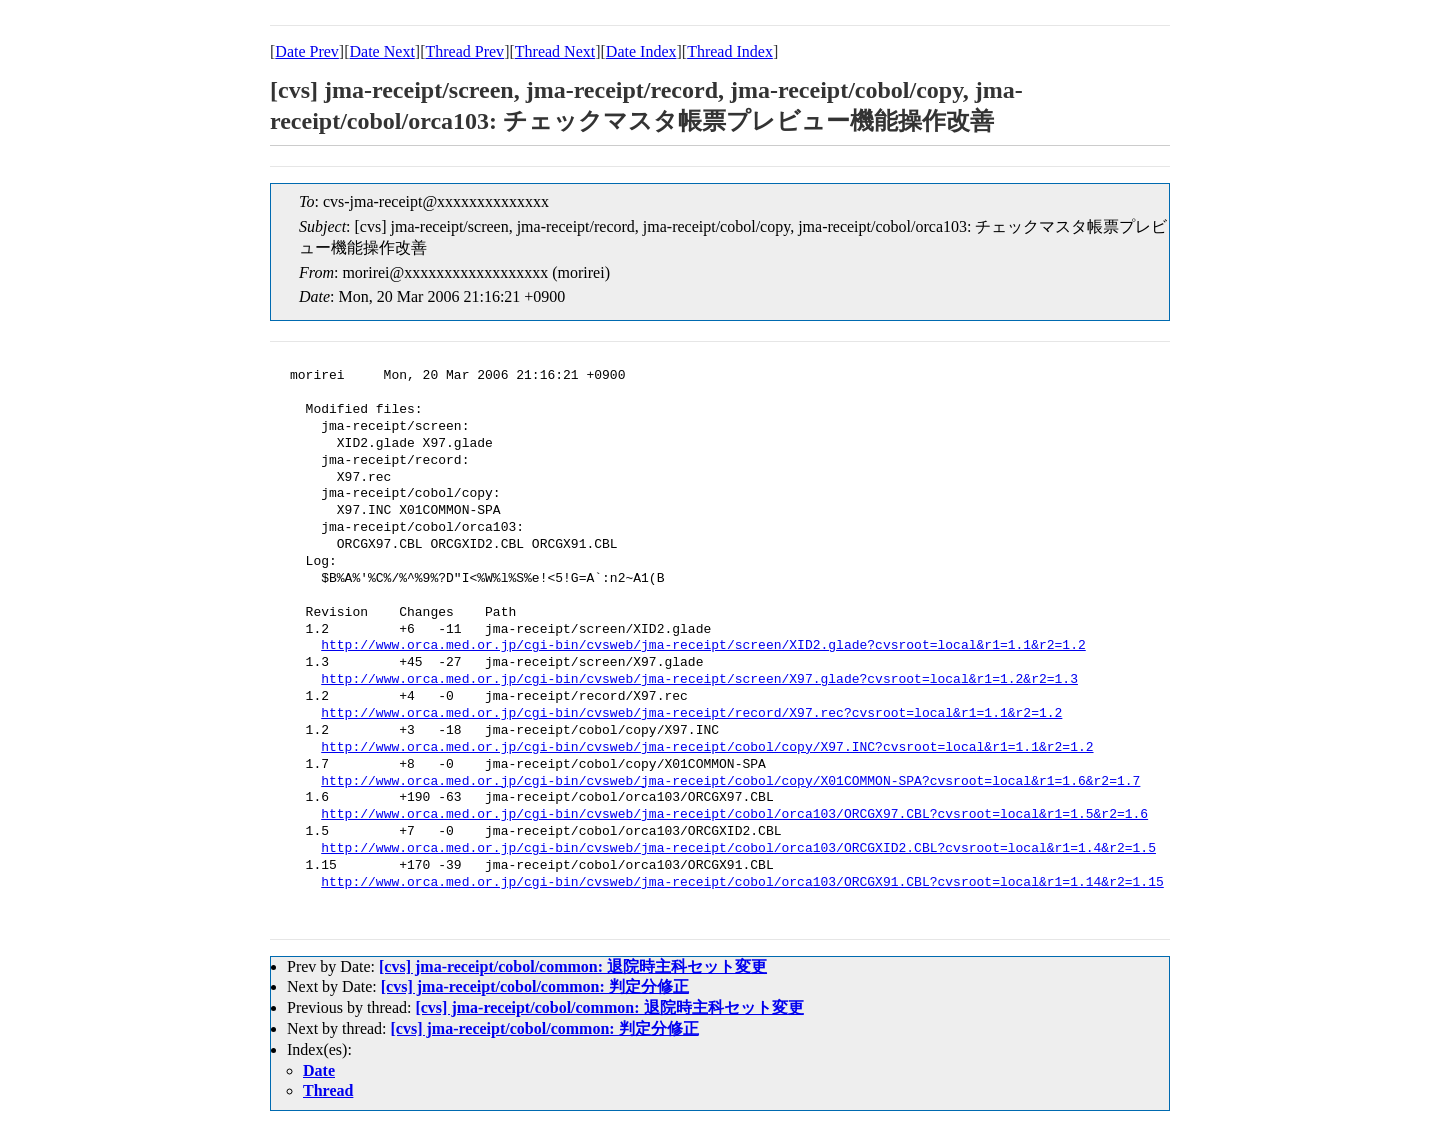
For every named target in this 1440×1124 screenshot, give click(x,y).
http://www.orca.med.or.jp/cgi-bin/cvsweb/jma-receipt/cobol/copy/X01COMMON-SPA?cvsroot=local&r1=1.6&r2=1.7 (730, 782)
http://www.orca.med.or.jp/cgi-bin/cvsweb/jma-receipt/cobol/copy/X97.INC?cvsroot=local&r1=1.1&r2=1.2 (707, 748)
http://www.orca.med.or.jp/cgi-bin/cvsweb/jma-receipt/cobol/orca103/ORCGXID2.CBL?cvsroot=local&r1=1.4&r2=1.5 (738, 849)
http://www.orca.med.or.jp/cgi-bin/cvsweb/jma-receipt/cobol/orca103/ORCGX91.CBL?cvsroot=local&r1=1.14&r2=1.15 (742, 883)
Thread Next (555, 51)
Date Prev (307, 51)
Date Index (641, 51)
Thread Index (730, 51)
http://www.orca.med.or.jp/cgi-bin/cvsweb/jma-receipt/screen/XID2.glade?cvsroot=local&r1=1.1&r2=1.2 (703, 646)
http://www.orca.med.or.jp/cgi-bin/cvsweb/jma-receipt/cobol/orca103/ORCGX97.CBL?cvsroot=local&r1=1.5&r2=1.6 (734, 815)
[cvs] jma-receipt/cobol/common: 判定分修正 (535, 986)
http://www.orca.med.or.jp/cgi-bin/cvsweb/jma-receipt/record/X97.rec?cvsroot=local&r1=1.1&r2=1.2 (691, 714)
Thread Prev (464, 51)
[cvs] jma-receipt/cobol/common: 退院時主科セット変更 (573, 966)
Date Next (382, 51)
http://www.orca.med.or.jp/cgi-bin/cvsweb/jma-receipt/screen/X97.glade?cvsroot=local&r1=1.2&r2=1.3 (699, 680)
